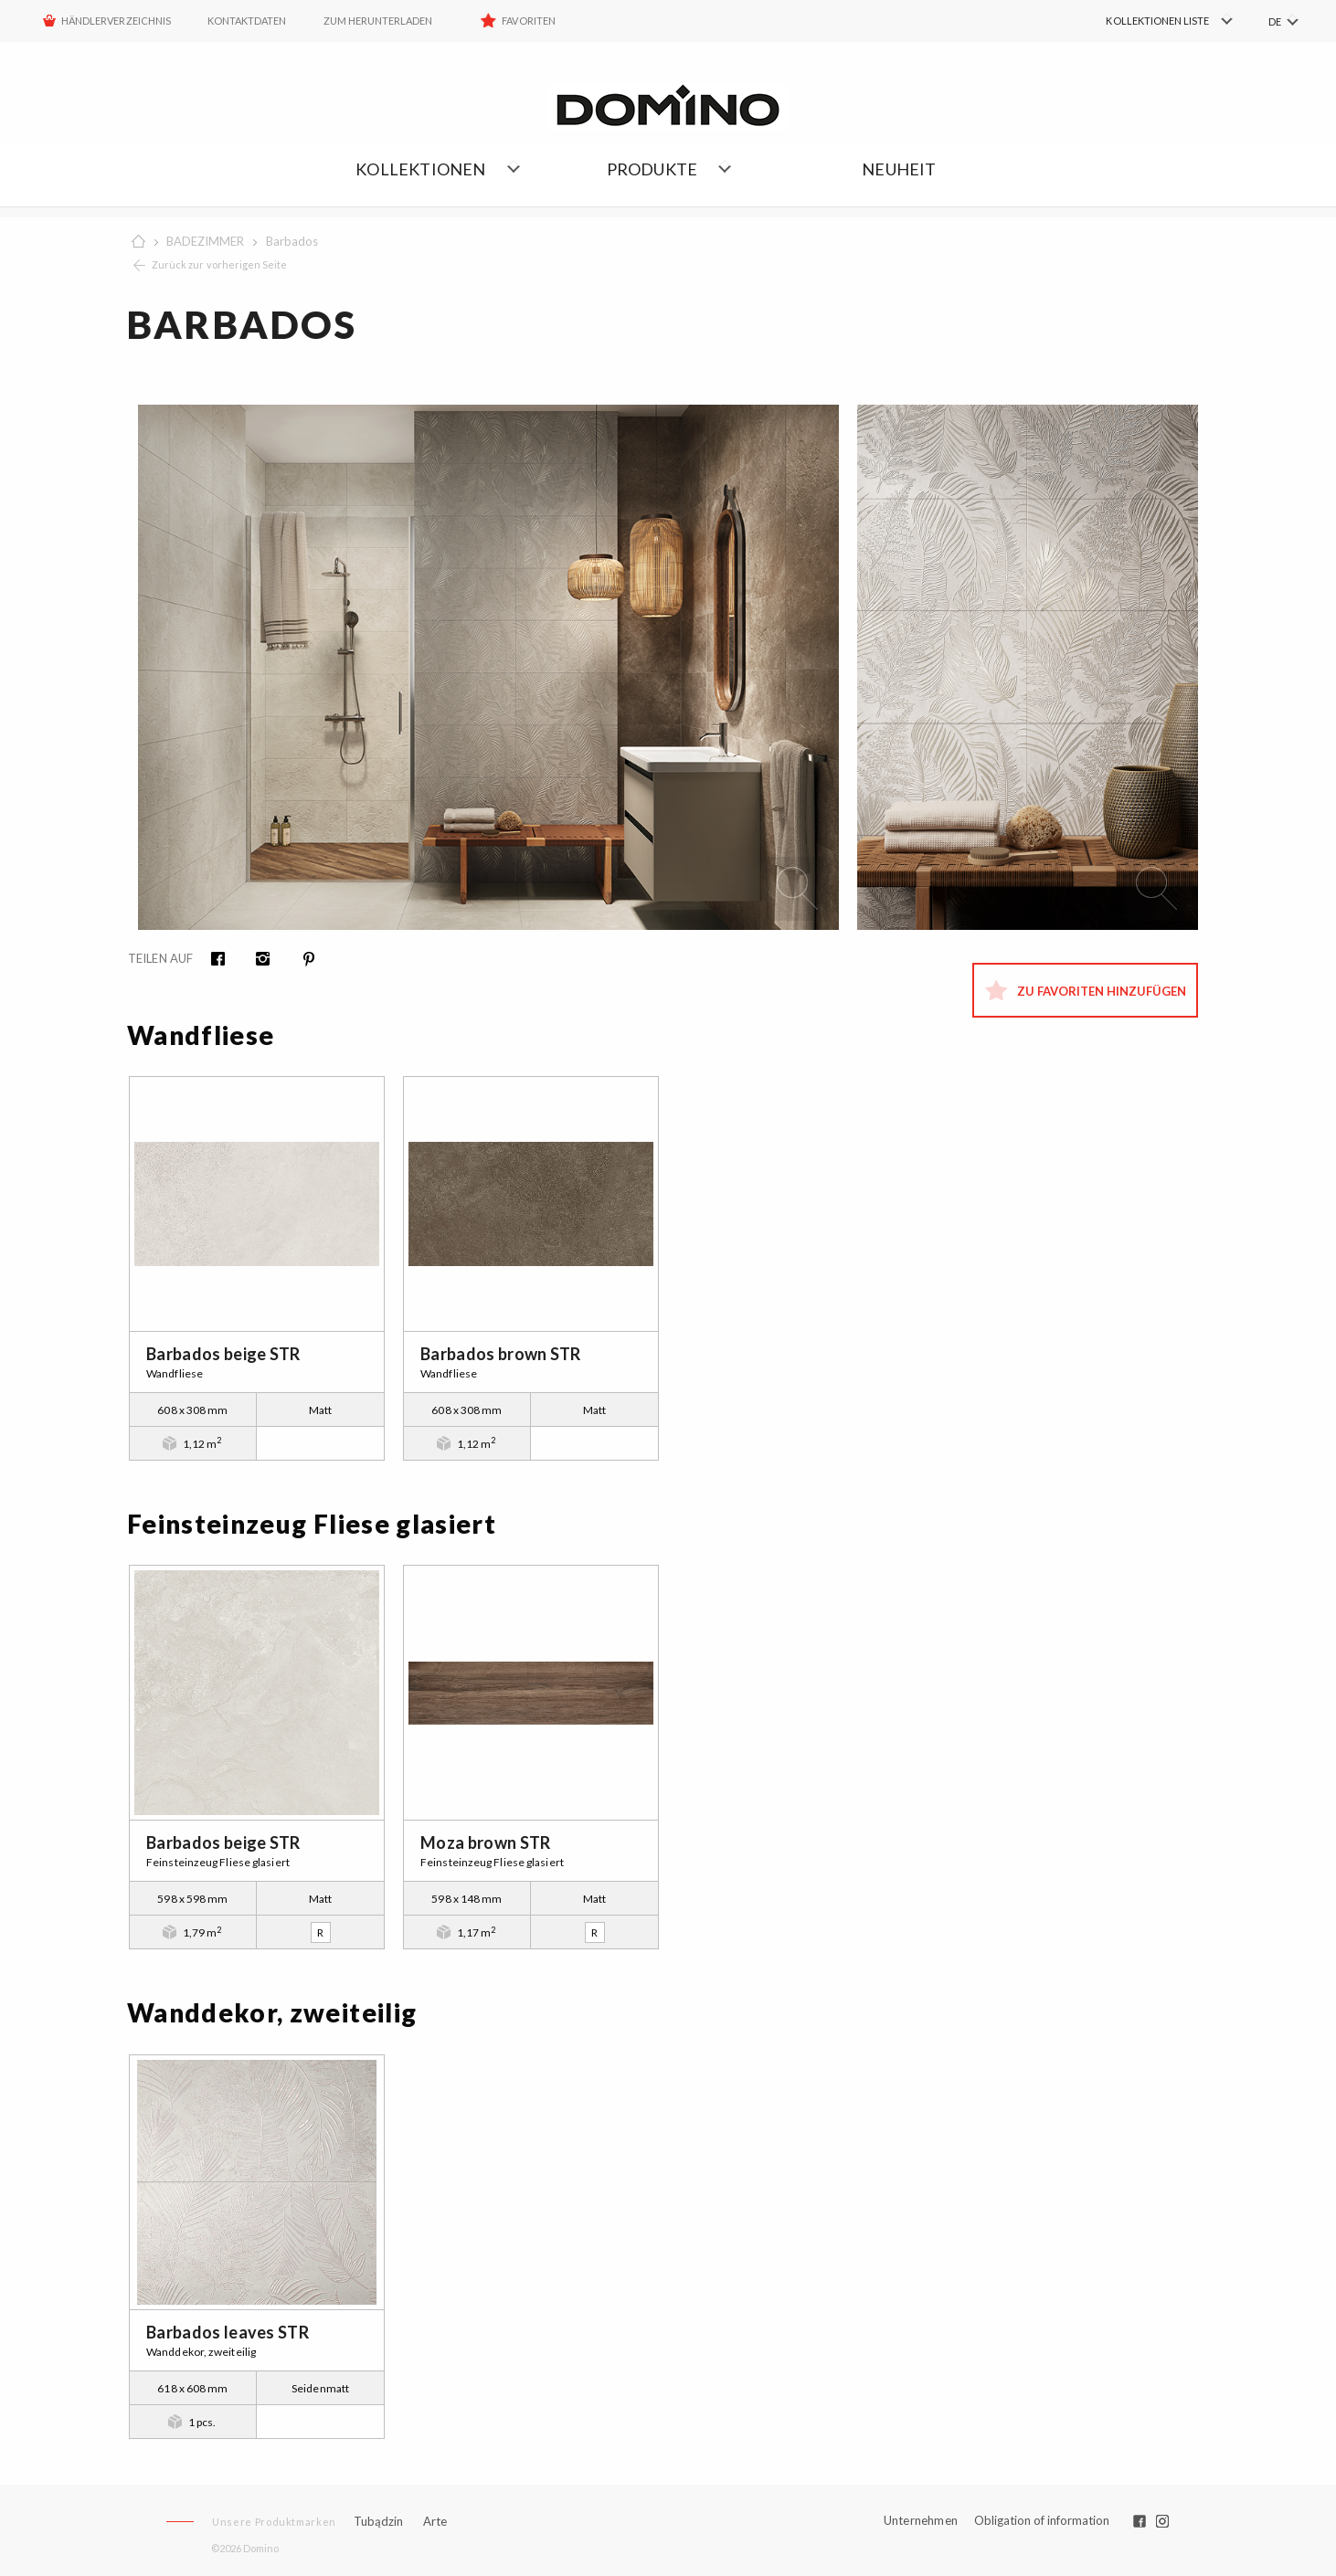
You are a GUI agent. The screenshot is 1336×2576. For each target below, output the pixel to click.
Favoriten (528, 20)
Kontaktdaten (247, 20)
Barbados (292, 241)
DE (1274, 21)
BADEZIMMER (205, 241)
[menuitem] (1144, 21)
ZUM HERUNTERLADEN (378, 20)
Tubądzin (378, 2521)
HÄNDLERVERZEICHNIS (116, 20)
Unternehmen (921, 2521)
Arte (435, 2522)
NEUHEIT (899, 169)
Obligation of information (1041, 2520)
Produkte (652, 169)
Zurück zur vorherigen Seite (219, 264)
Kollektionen (420, 169)
